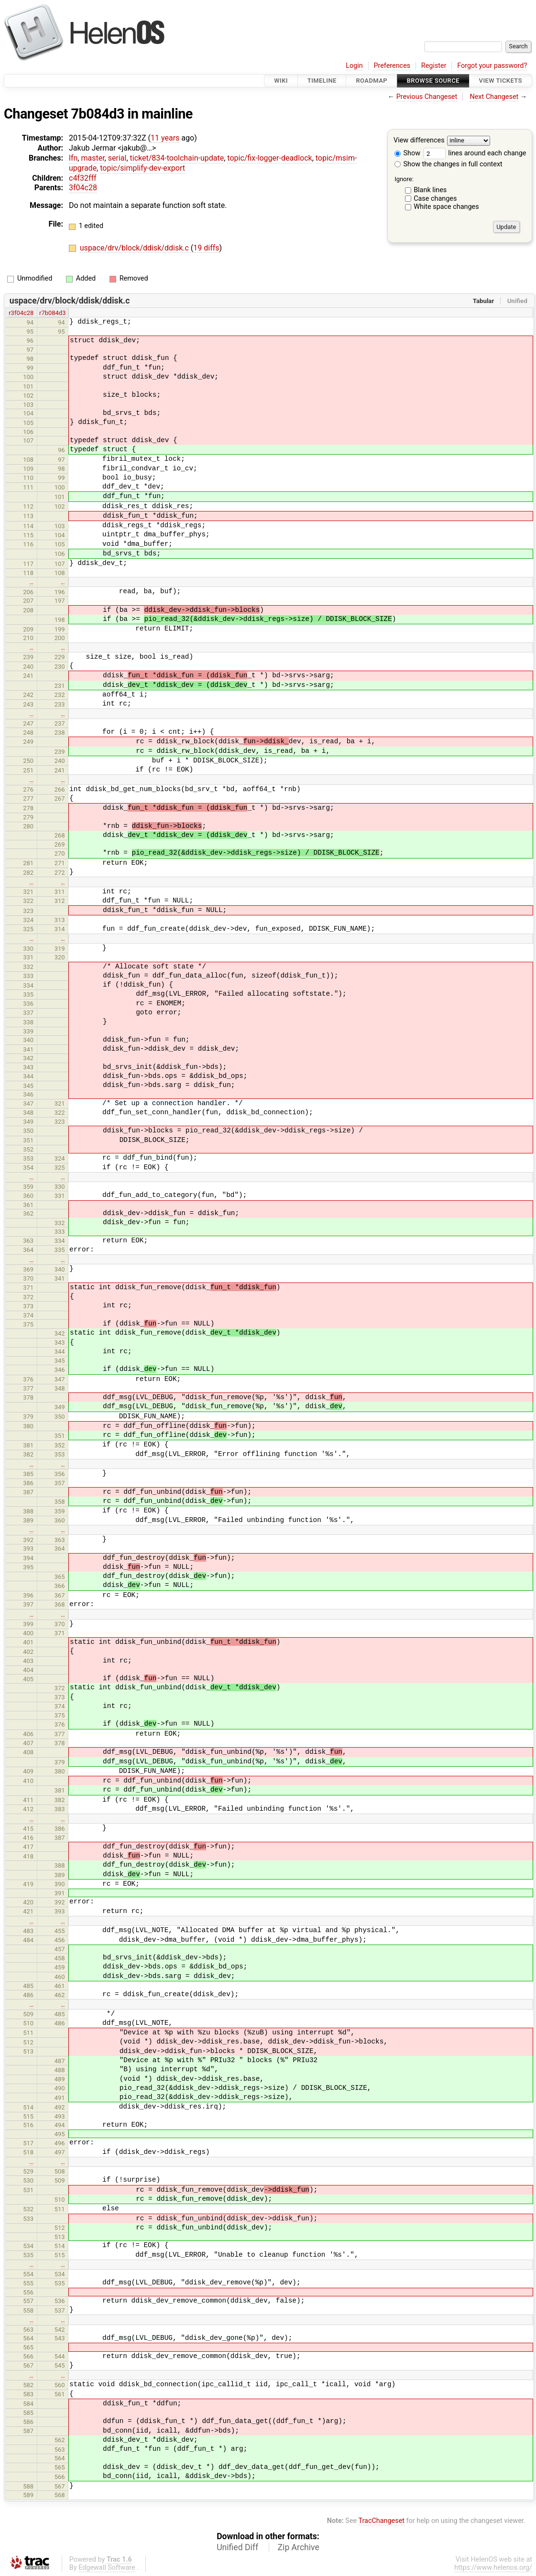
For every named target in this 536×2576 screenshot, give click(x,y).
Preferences (391, 66)
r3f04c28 (21, 312)
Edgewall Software (106, 2568)
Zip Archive (298, 2547)
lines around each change (474, 153)
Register (434, 66)
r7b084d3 (52, 312)
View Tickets (500, 80)
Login (354, 66)
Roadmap (371, 80)
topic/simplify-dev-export (142, 168)
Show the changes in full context (448, 164)
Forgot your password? (492, 66)
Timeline (322, 80)
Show (407, 153)
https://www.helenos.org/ (493, 2568)
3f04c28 (83, 187)
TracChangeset (381, 2521)
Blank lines (430, 190)
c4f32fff (83, 178)
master (92, 158)
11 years (165, 137)
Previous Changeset (427, 97)
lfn (73, 158)
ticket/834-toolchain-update (177, 158)
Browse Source (433, 80)
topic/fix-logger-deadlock (269, 158)
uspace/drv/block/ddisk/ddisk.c (135, 247)
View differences (419, 141)
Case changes (435, 199)
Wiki (281, 80)
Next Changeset (494, 97)
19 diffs (206, 247)
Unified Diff (237, 2547)
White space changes (446, 207)
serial (117, 158)
